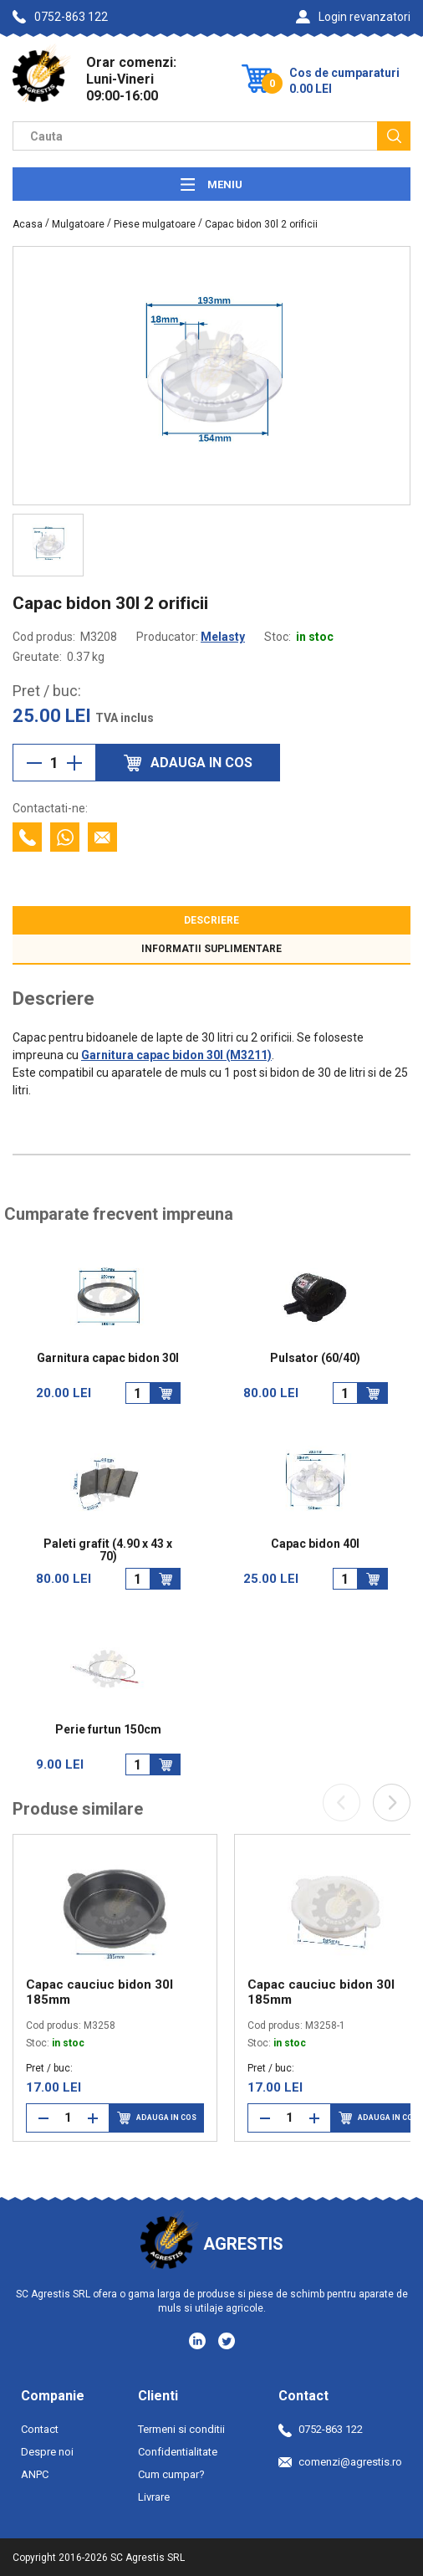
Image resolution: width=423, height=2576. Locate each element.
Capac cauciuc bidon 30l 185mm (99, 1992)
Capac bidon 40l (315, 1544)
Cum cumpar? (171, 2474)
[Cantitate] (54, 763)
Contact (40, 2429)
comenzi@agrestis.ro (340, 2462)
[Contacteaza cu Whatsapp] (64, 837)
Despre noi (47, 2451)
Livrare (154, 2497)
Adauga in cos (156, 2118)
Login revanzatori (353, 16)
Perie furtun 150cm (108, 1729)
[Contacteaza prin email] (102, 837)
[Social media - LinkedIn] (198, 2340)
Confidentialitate (177, 2451)
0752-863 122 (60, 16)
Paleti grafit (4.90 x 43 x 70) (107, 1550)
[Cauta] (393, 136)
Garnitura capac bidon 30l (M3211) (176, 1055)
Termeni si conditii (181, 2429)
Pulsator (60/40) (315, 1358)
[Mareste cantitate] (74, 763)
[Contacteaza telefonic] (27, 837)
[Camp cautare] (195, 136)
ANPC (34, 2474)
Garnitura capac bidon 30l (108, 1358)
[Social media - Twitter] (226, 2341)
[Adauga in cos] (165, 1393)
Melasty (223, 636)
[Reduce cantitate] (34, 763)
